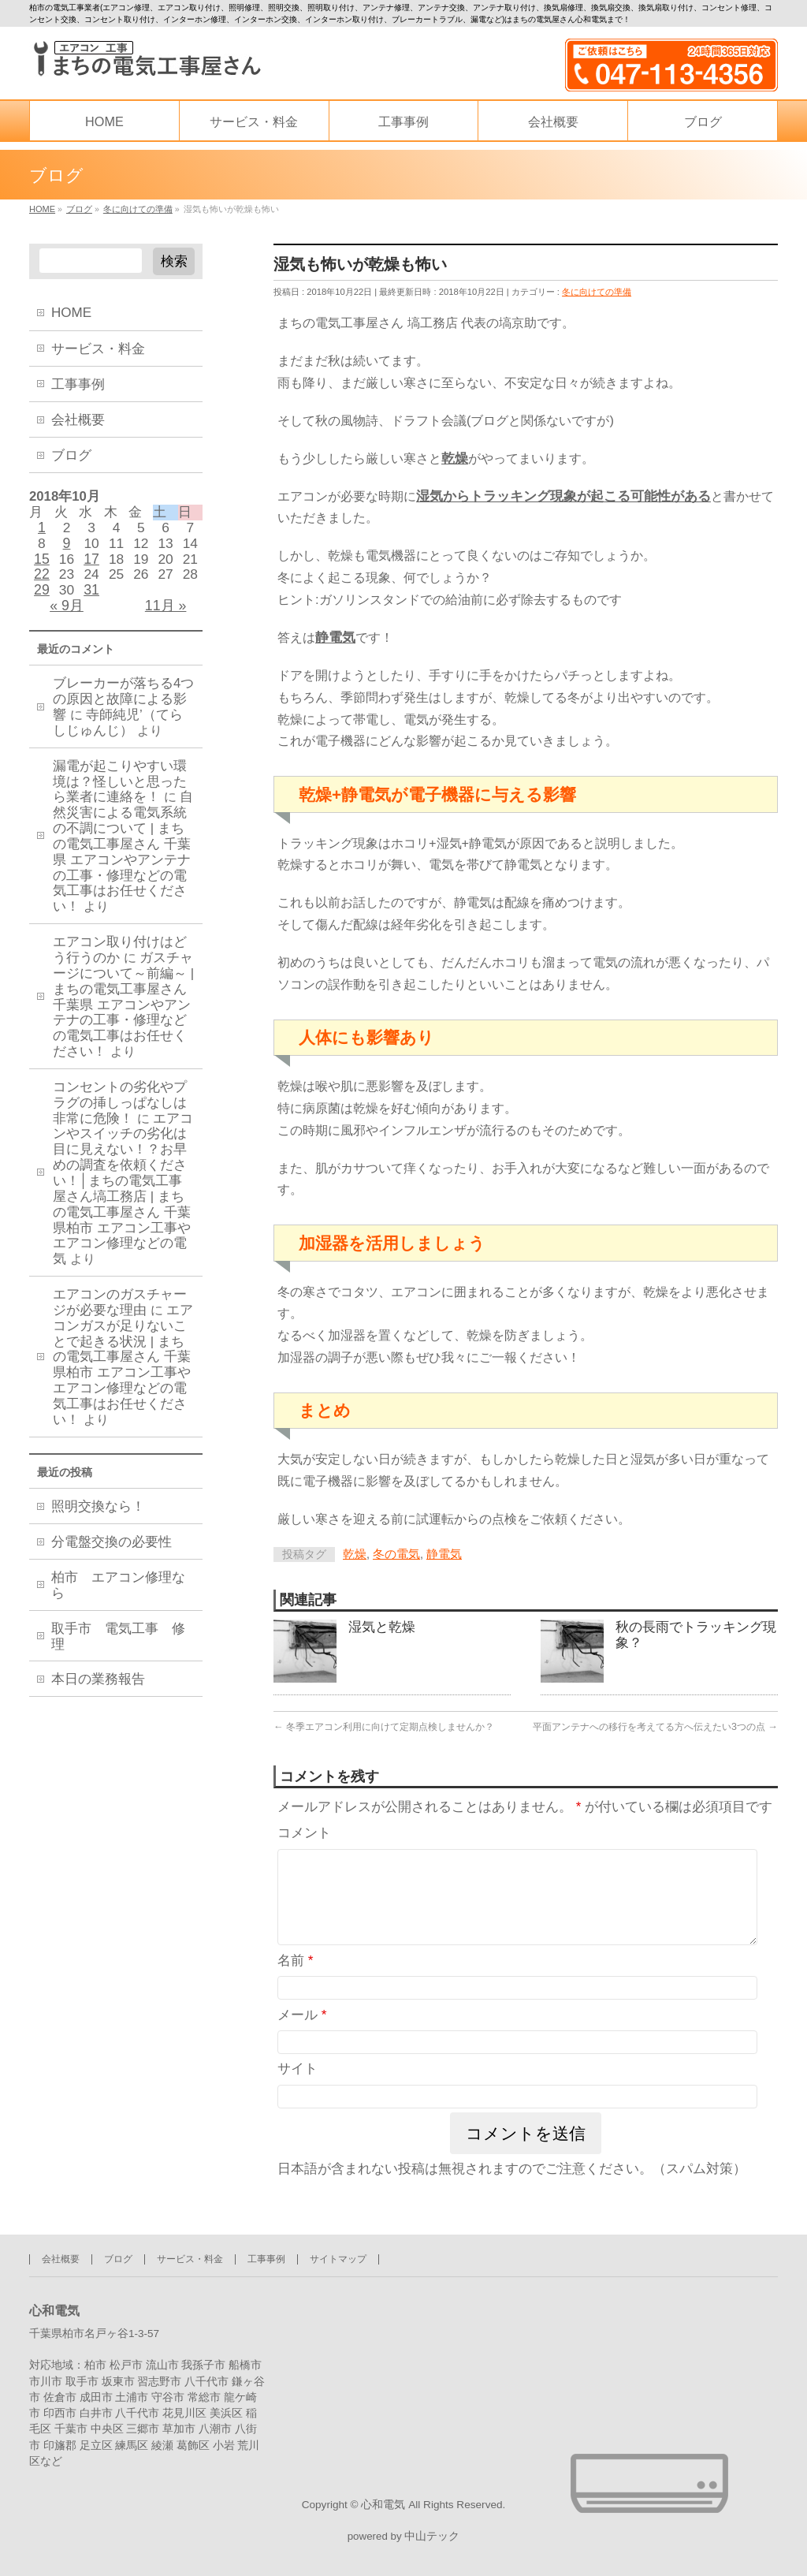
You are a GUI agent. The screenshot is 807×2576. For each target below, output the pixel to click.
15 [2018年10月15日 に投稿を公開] (42, 564)
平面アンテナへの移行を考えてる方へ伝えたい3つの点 (655, 1729)
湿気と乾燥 (381, 1630)
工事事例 (78, 384)
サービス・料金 (98, 348)
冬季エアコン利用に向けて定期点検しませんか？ (383, 1729)
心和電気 (383, 2502)
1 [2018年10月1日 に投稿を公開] (42, 531)
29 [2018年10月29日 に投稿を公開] (42, 598)
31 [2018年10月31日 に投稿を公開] (91, 598)
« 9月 (67, 615)
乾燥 (354, 1556)
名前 (295, 1983)
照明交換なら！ (98, 1519)
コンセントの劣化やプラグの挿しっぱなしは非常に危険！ (120, 1114)
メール (302, 2038)
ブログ (71, 455)
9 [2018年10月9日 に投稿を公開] (67, 548)
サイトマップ (338, 2255)
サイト (297, 2092)
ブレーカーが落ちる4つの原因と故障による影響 (123, 711)
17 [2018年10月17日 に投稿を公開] (91, 564)
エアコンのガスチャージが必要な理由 (120, 1314)
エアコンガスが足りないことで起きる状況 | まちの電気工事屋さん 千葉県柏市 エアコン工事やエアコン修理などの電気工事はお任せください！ (123, 1376)
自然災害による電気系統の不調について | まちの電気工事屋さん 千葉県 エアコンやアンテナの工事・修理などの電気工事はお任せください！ (123, 863)
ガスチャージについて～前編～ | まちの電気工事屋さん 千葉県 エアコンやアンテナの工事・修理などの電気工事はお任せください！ (123, 1016)
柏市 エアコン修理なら (118, 1598)
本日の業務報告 (98, 1692)
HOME (71, 312)
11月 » (166, 615)
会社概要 (78, 419)
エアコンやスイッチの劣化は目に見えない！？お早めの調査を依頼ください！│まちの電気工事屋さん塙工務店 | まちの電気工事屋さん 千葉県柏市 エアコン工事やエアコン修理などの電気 (123, 1200)
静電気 (444, 1556)
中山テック (431, 2536)
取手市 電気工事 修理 (118, 1649)
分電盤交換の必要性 (111, 1555)
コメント (304, 1837)
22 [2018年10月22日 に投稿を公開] (42, 582)
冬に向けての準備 (596, 292)
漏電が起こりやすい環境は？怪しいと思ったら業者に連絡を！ (120, 793)
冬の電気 (396, 1556)
